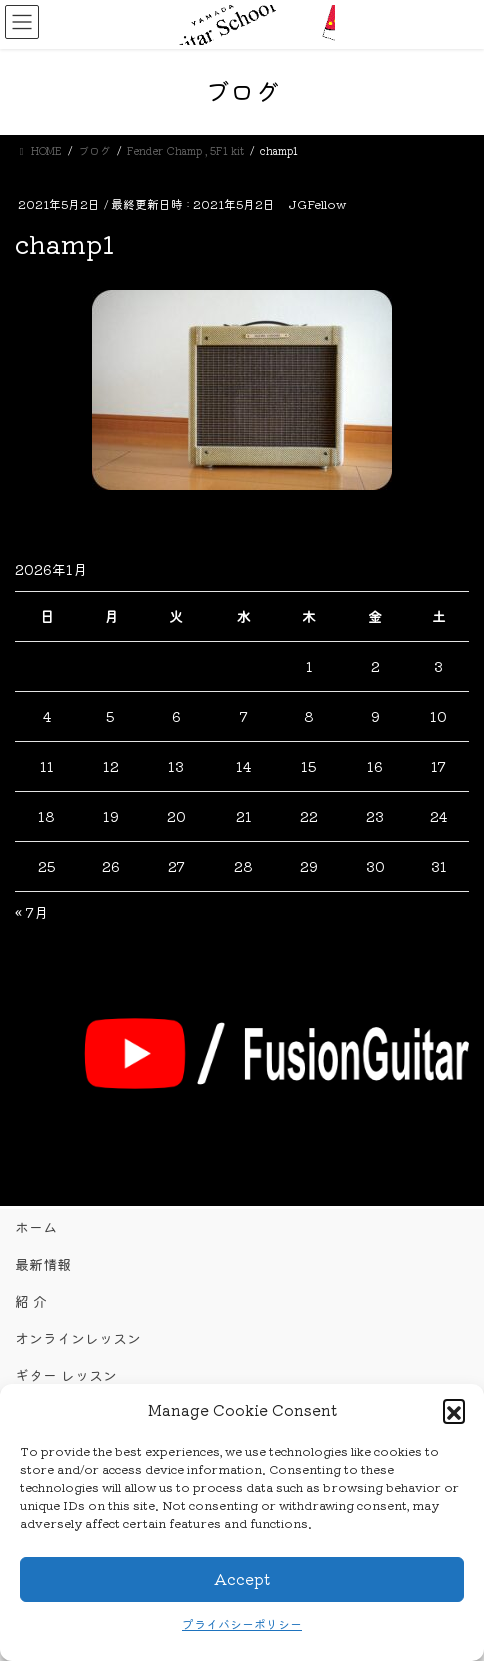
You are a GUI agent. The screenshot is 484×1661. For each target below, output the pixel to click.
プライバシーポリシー (242, 1623)
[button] (454, 1410)
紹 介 (31, 1301)
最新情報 (43, 1264)
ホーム (36, 1227)
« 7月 (31, 912)
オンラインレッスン (78, 1338)
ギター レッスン (66, 1375)
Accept (242, 1578)
